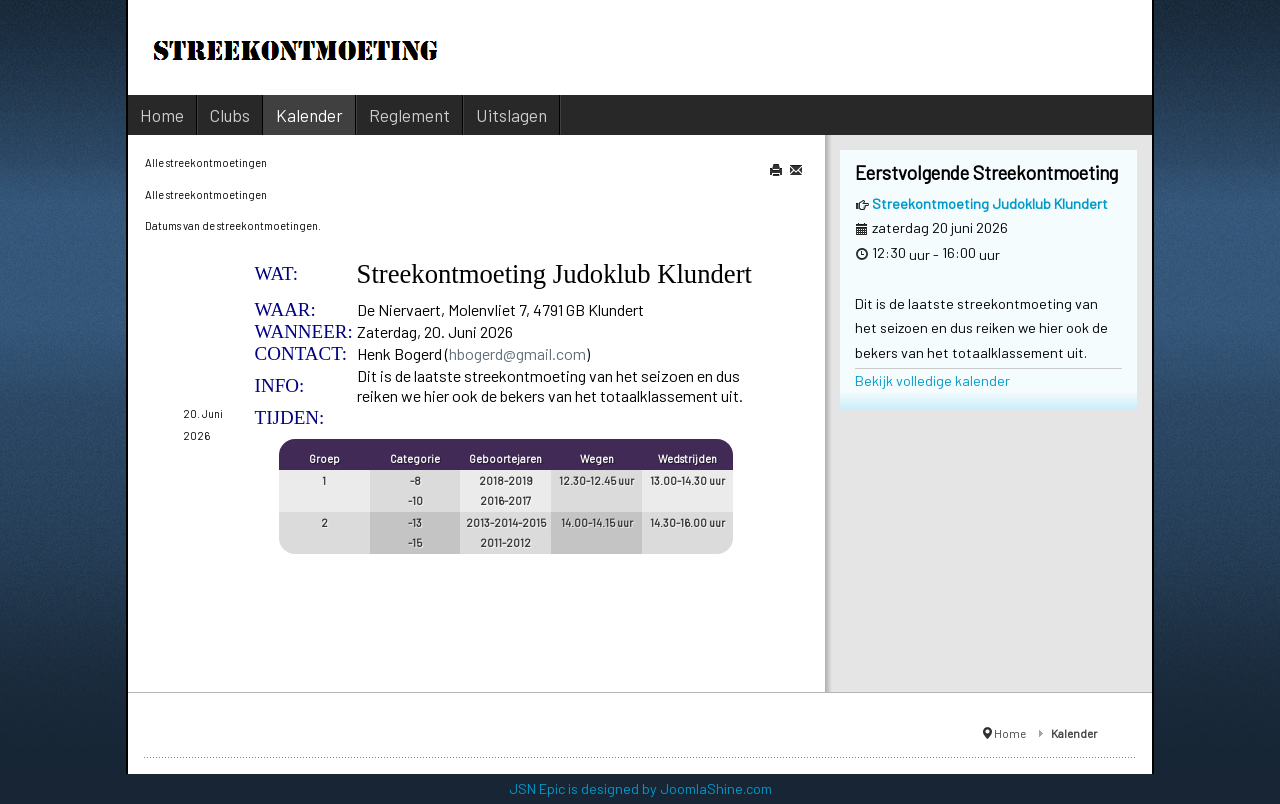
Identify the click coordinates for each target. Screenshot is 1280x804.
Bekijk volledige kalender (932, 380)
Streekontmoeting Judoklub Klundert (990, 203)
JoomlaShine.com (716, 788)
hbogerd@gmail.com (517, 353)
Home (1010, 733)
